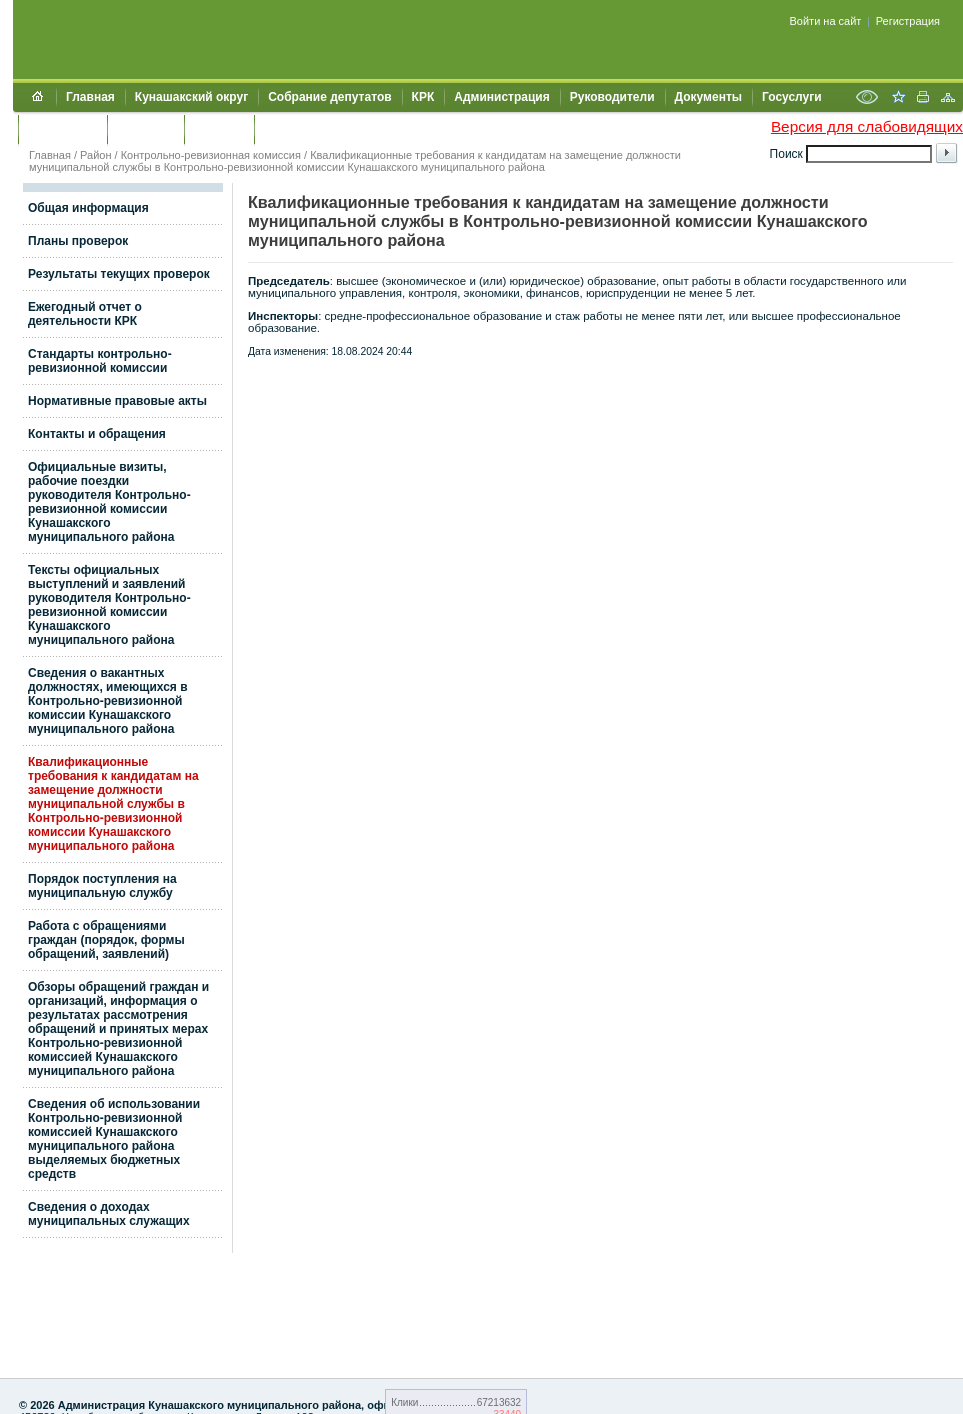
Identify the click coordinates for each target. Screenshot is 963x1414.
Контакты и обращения (97, 434)
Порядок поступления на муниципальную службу (102, 886)
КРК (423, 97)
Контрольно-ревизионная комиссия (211, 155)
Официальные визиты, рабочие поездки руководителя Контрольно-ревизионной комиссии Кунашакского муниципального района (109, 502)
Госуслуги (792, 97)
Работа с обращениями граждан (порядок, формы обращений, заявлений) (106, 940)
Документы (708, 97)
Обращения (62, 129)
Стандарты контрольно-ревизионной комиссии (100, 361)
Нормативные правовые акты (117, 401)
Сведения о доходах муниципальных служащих (109, 1214)
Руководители (612, 97)
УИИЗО (284, 129)
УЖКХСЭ (219, 129)
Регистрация (908, 21)
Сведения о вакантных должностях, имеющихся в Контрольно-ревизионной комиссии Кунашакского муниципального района (108, 701)
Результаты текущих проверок (119, 274)
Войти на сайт (826, 21)
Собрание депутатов (329, 97)
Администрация (501, 97)
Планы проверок (78, 241)
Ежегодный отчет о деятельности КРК (85, 314)
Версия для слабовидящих (867, 126)
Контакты (145, 129)
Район (95, 155)
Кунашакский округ (191, 97)
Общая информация (88, 208)
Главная (90, 97)
